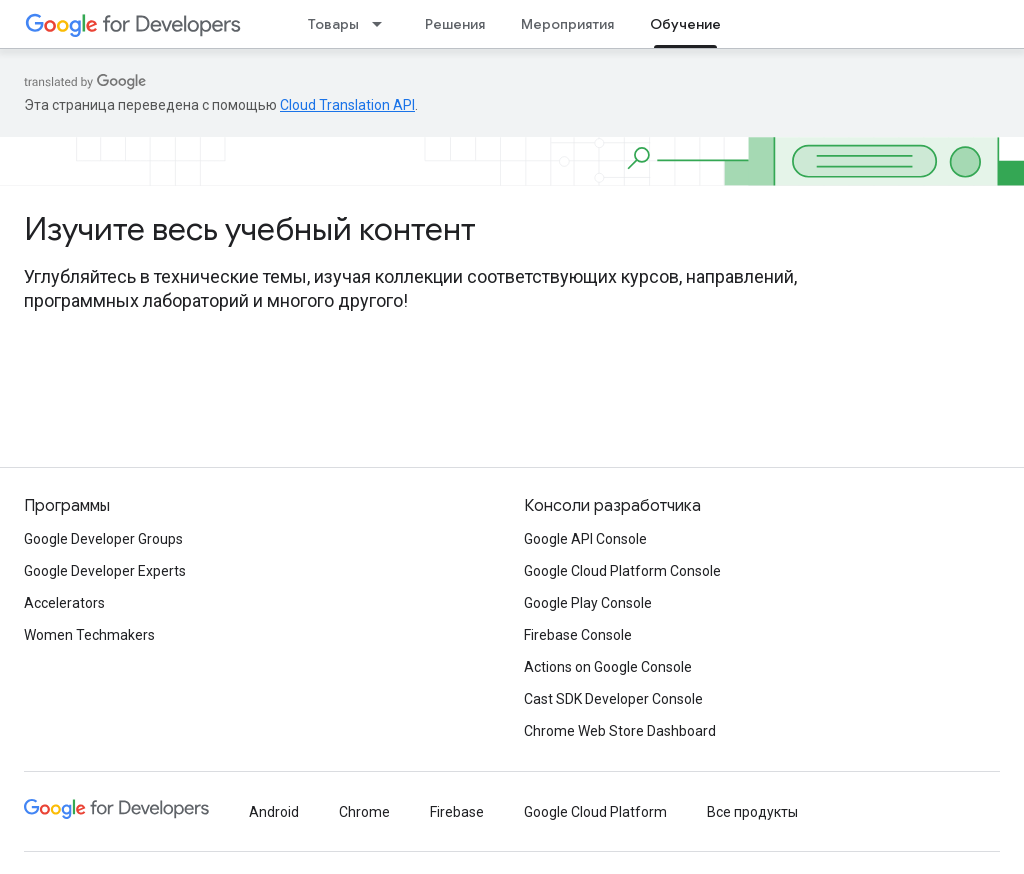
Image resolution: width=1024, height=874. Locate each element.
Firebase (457, 812)
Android (274, 812)
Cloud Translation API (347, 105)
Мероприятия (567, 24)
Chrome (364, 812)
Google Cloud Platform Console (622, 571)
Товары (333, 24)
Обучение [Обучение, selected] (685, 24)
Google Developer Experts (105, 571)
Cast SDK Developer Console (613, 699)
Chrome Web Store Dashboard (620, 731)
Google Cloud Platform (595, 812)
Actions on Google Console (608, 667)
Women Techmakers (89, 635)
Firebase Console (578, 635)
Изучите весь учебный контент (250, 229)
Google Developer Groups (103, 539)
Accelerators (64, 603)
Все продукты (752, 812)
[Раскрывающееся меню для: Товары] (383, 24)
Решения (455, 24)
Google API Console (585, 539)
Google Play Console (588, 603)
